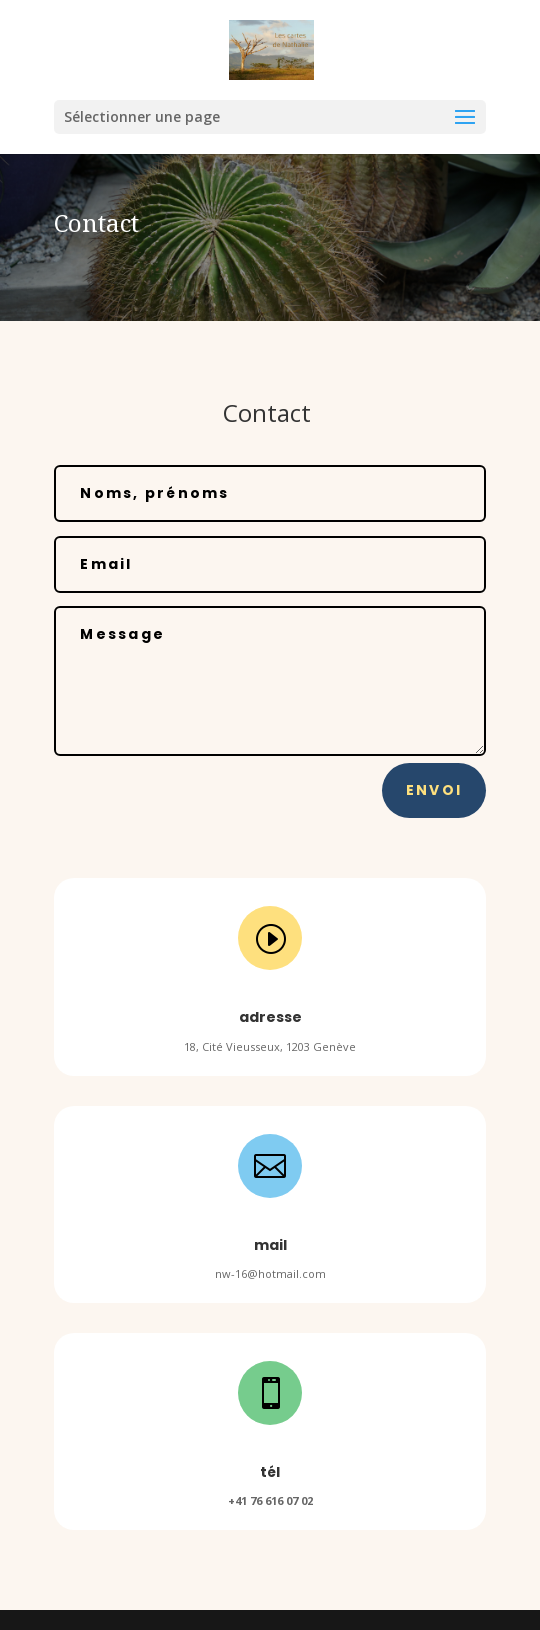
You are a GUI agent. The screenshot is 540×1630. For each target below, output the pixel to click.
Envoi (434, 790)
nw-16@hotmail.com (270, 1273)
